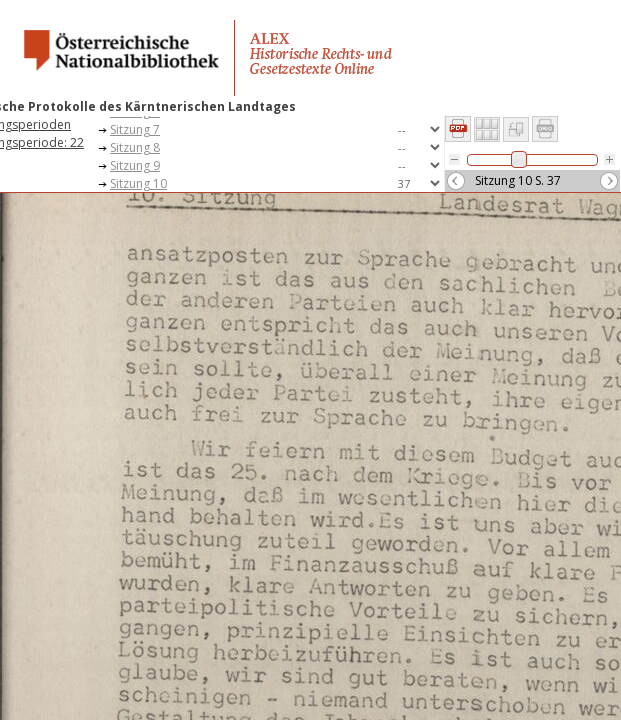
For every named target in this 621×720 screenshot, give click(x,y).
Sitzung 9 (135, 165)
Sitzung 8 (135, 147)
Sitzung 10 (138, 183)
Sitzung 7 (135, 129)
